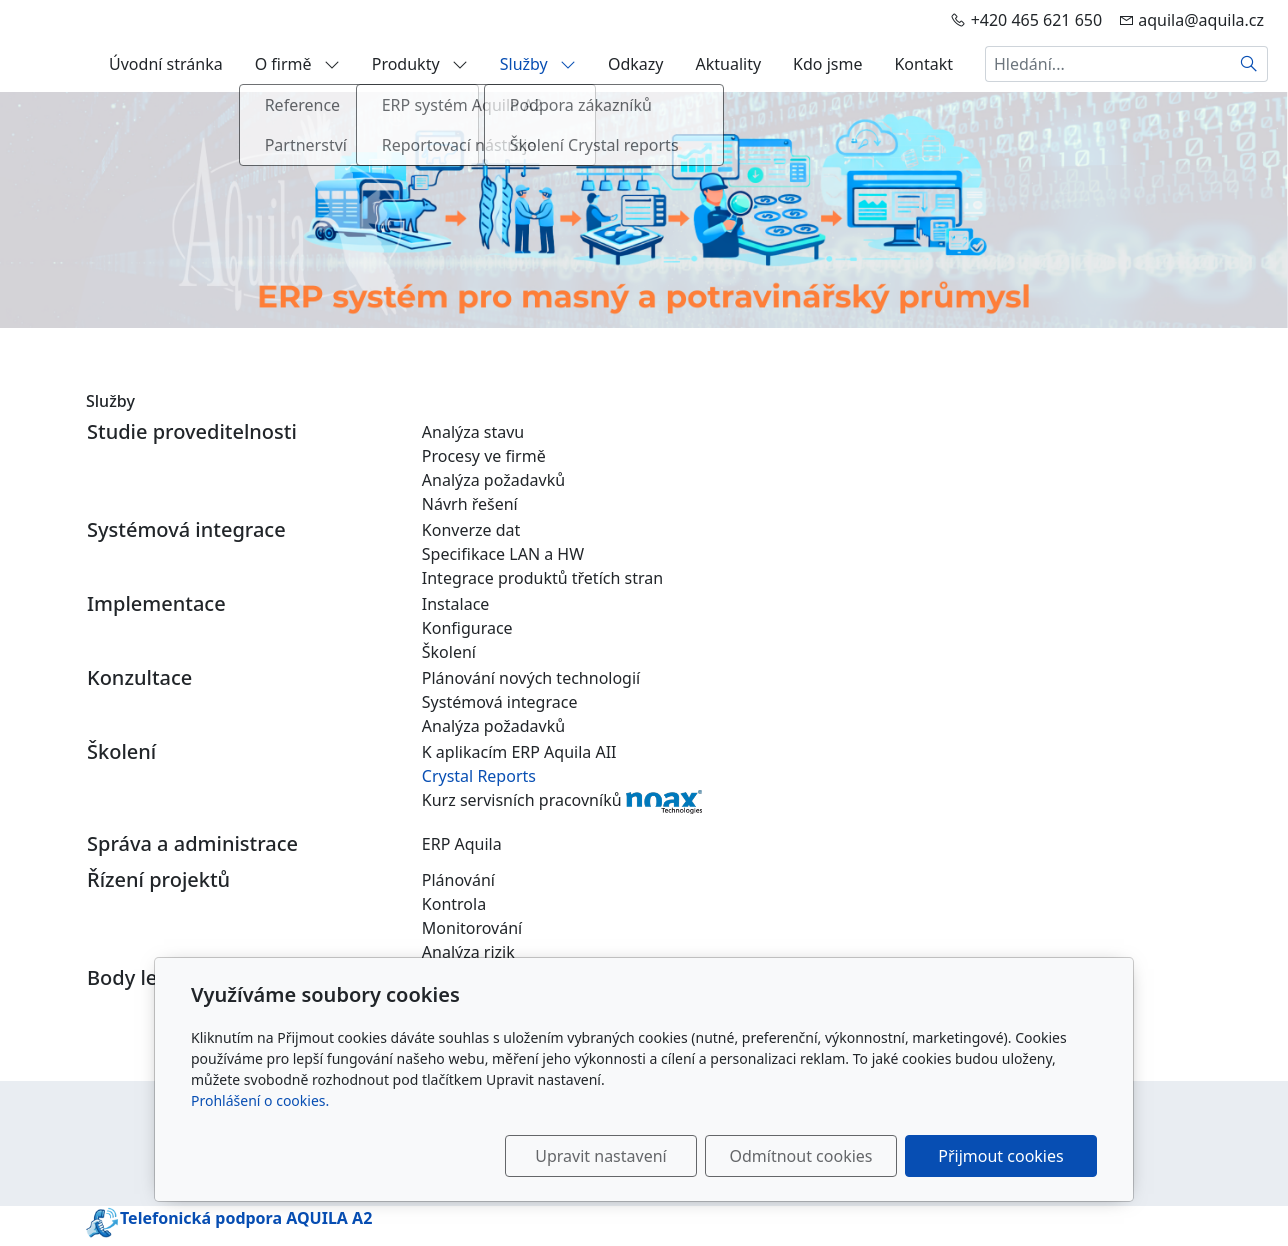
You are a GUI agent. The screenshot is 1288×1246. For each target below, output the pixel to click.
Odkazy (636, 64)
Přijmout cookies (1000, 1156)
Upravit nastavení (600, 1156)
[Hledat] (1249, 64)
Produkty (420, 64)
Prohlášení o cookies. (260, 1100)
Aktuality (728, 64)
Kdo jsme (827, 64)
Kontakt (923, 64)
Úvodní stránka (166, 64)
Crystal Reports (479, 776)
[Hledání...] (1108, 64)
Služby (538, 64)
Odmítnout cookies (801, 1156)
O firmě (297, 64)
